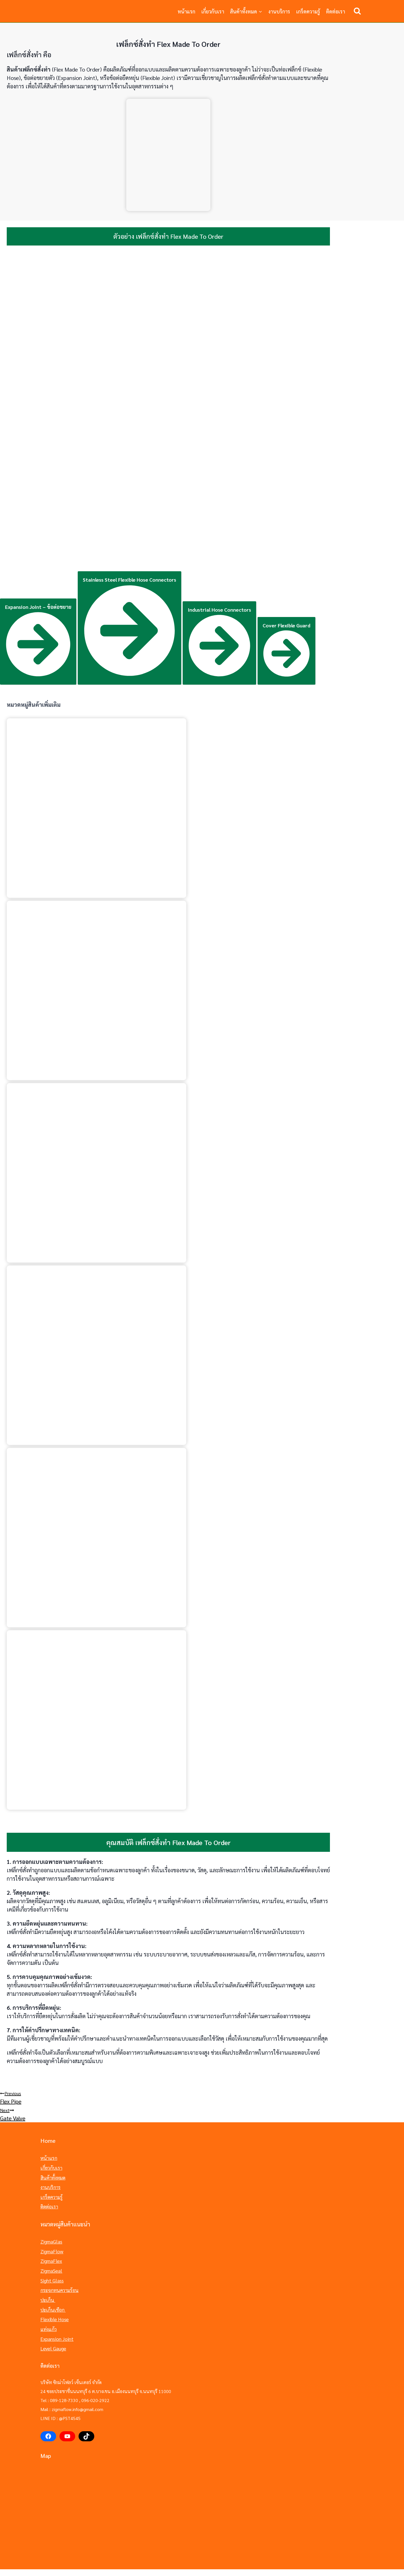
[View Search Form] (357, 11)
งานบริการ (279, 11)
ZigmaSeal (50, 2264)
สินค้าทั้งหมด (52, 2175)
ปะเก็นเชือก (51, 2299)
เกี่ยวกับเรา (212, 11)
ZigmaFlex (50, 2255)
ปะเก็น (47, 2290)
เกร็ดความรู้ (308, 11)
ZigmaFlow (51, 2246)
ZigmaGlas (50, 2237)
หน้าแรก (186, 11)
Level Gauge (52, 2335)
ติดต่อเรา (335, 11)
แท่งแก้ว (48, 2317)
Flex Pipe (202, 2097)
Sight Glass (51, 2272)
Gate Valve (202, 2113)
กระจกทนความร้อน (57, 2281)
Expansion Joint (55, 2326)
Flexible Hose (53, 2308)
